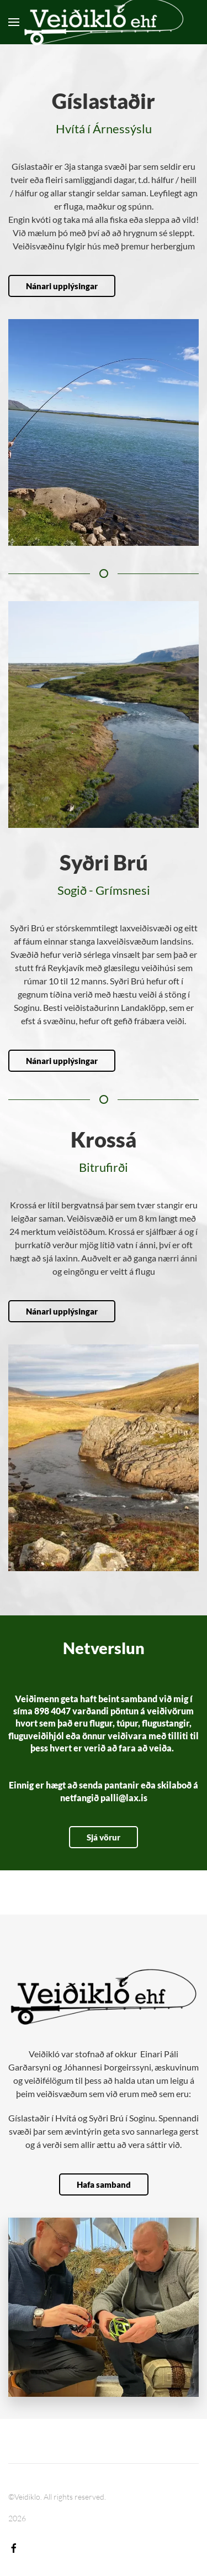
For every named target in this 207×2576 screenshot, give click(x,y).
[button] (13, 22)
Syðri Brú (99, 862)
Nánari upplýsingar (62, 286)
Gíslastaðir (103, 100)
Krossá (99, 1139)
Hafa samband (104, 2184)
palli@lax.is (123, 1797)
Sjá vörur (103, 1837)
